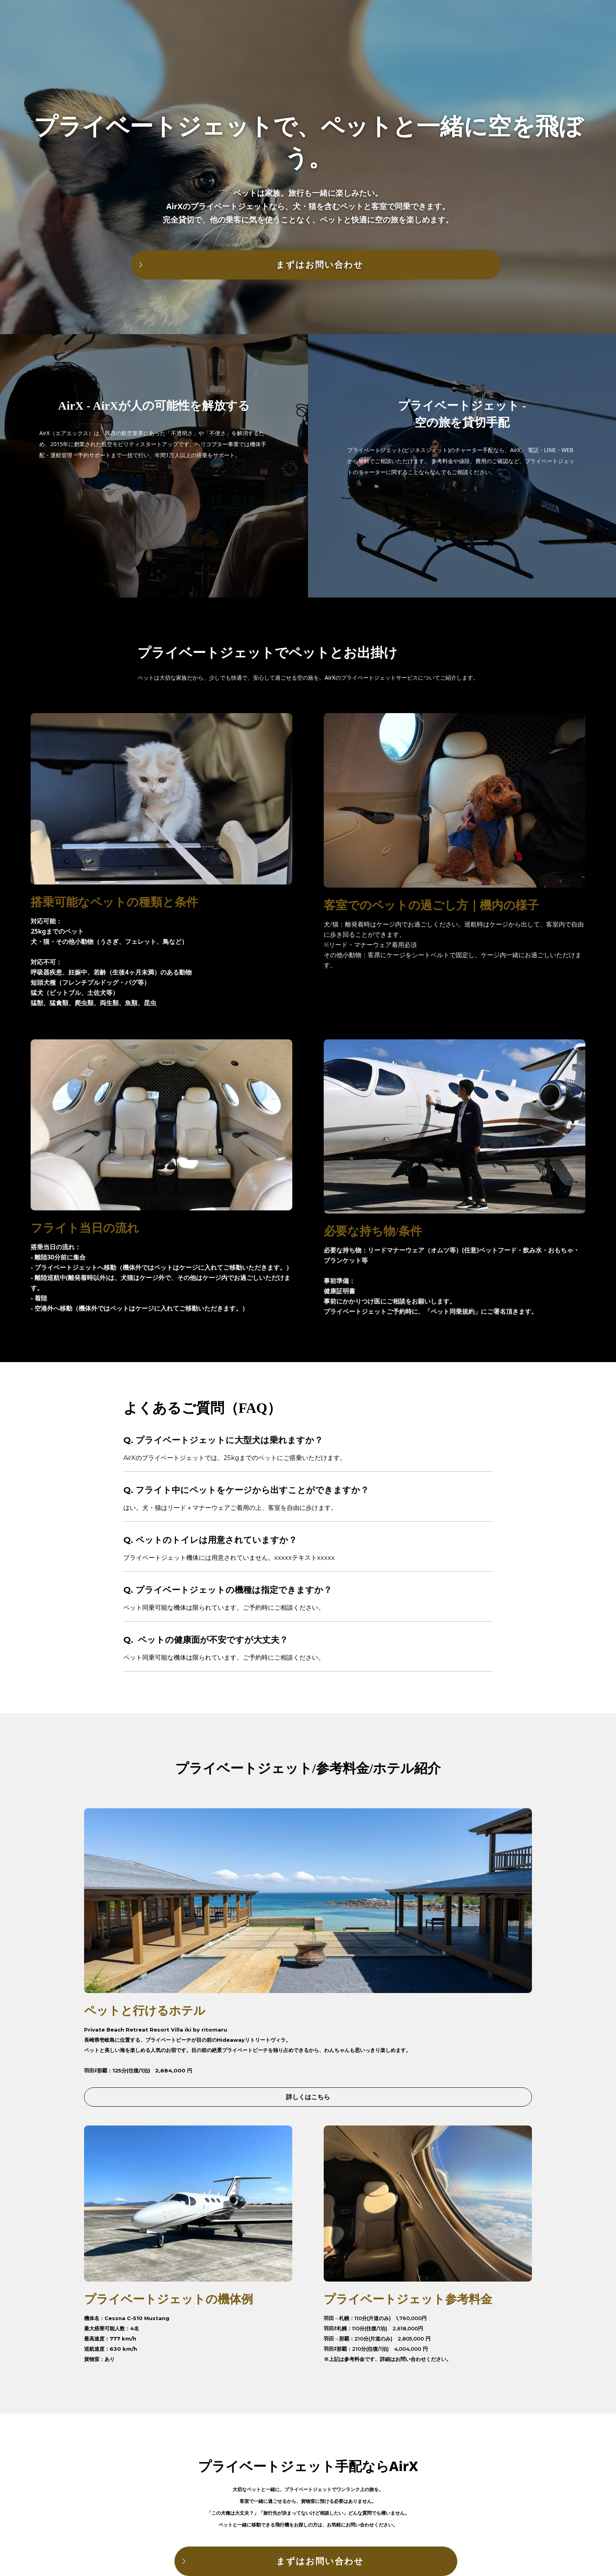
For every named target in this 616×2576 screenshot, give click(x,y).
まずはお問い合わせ (319, 265)
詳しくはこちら (308, 2096)
